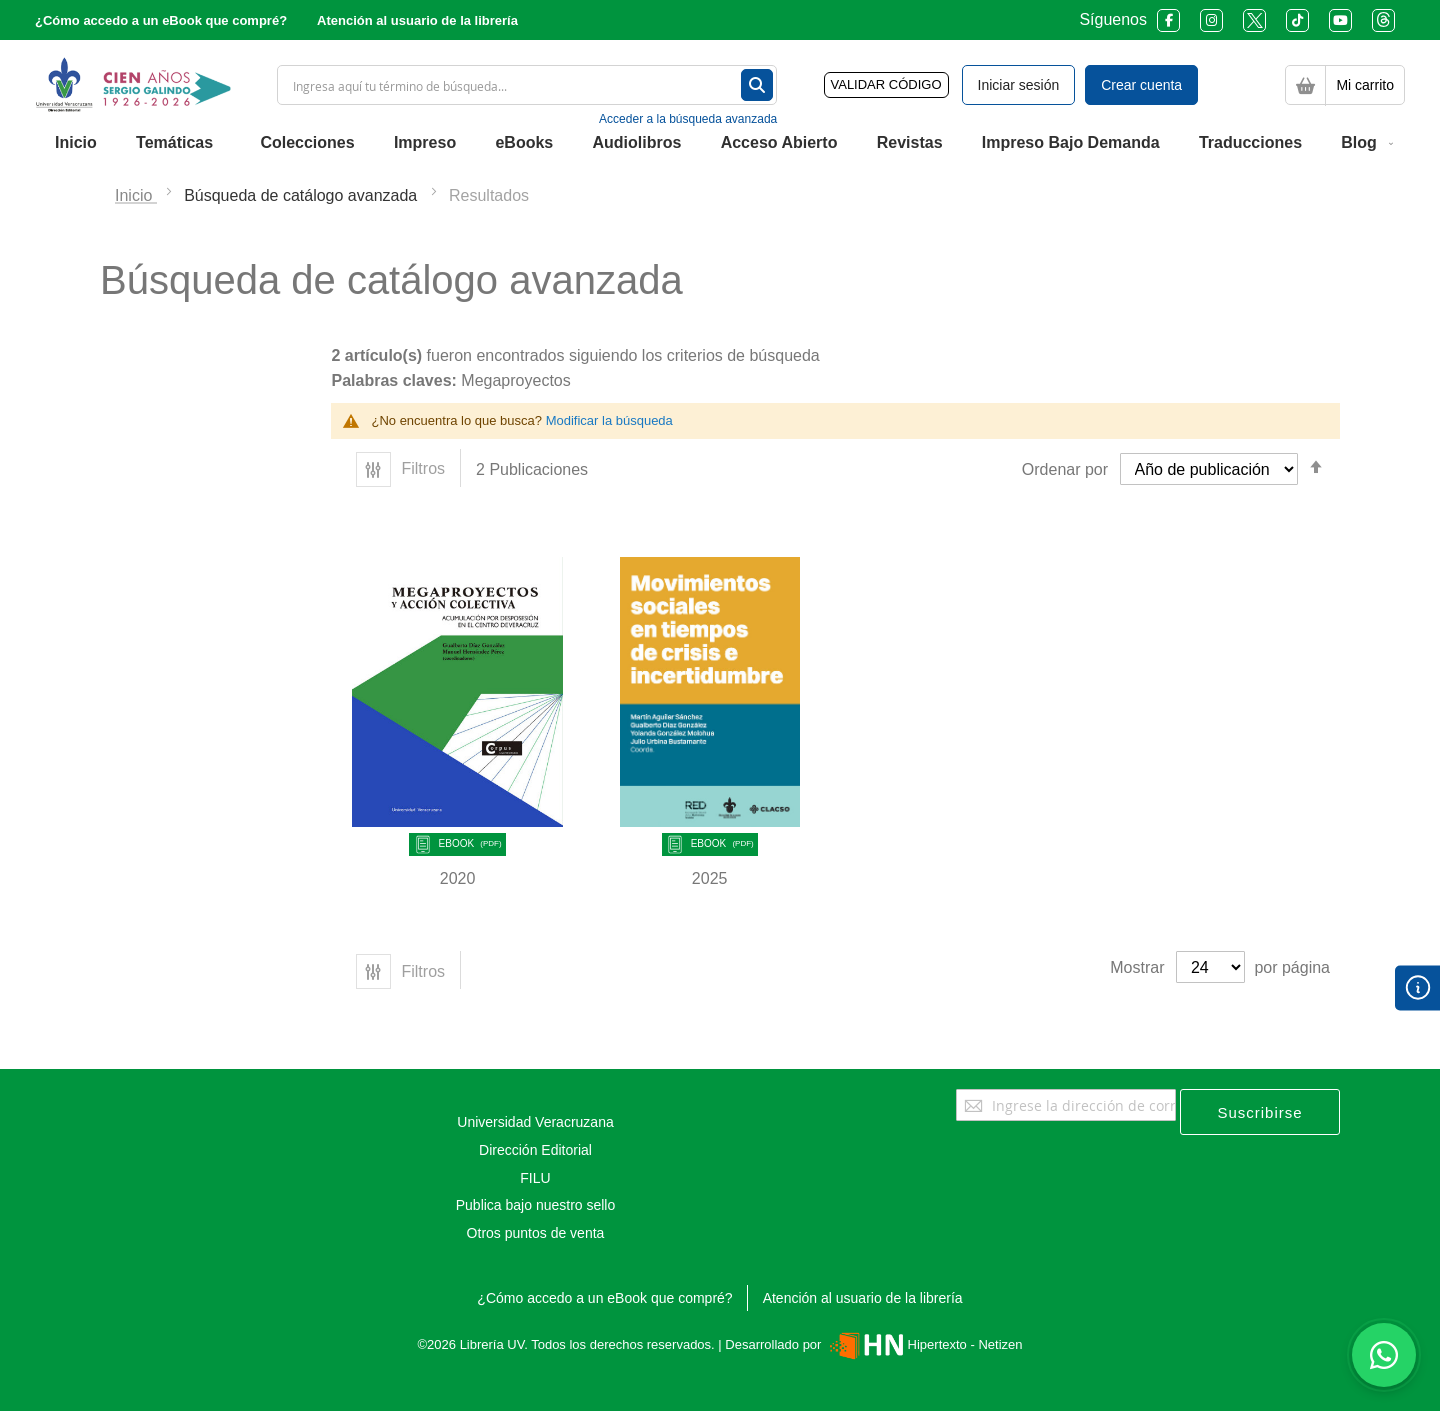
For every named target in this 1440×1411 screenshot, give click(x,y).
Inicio (136, 195)
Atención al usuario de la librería (417, 20)
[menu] (720, 143)
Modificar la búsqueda (609, 420)
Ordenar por (1065, 469)
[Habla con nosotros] (1384, 1355)
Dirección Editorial (535, 1150)
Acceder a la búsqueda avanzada (688, 119)
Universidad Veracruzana (535, 1122)
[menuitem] (76, 143)
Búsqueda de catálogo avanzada (303, 195)
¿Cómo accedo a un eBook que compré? (161, 20)
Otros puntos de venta (536, 1233)
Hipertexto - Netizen (923, 1344)
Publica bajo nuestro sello (536, 1205)
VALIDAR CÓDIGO (886, 84)
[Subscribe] (1260, 1112)
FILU (535, 1178)
